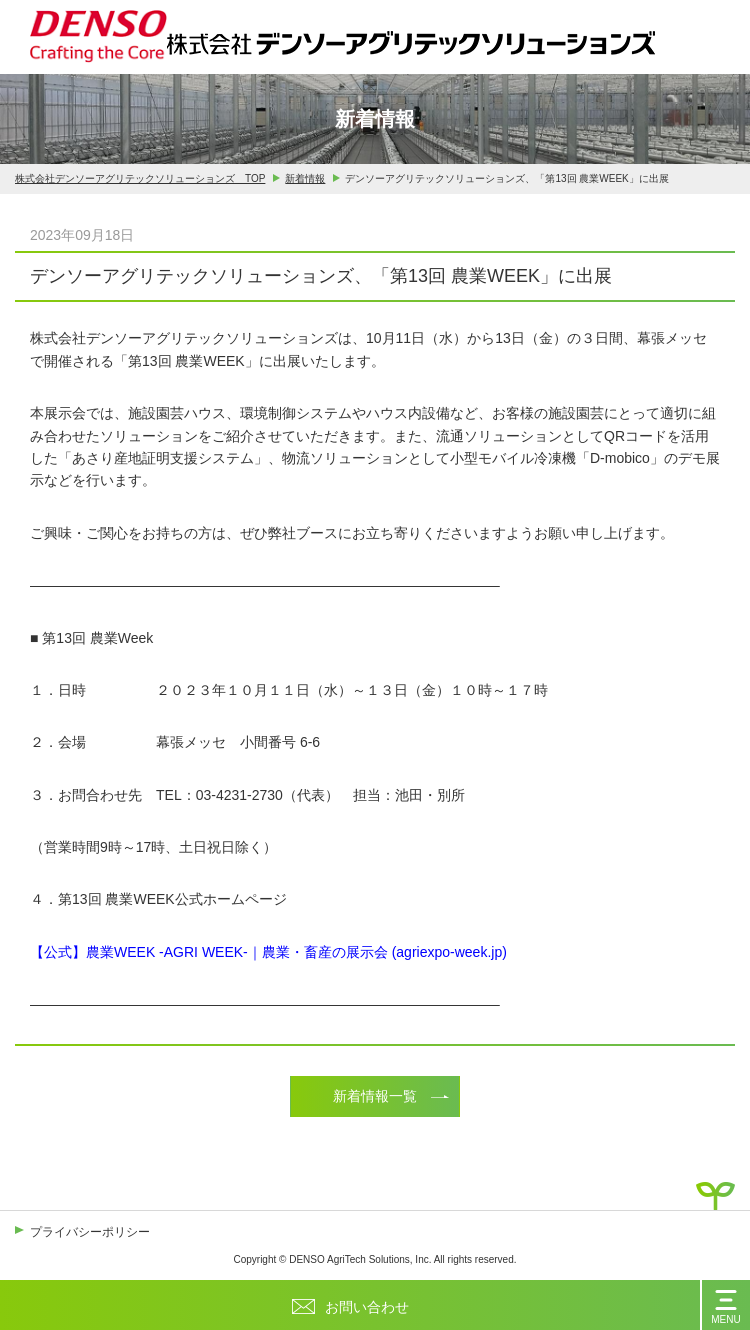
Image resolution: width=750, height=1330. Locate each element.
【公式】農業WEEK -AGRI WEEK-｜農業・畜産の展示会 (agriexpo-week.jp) (268, 952)
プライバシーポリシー (90, 1232)
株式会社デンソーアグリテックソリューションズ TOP (140, 179)
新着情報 (305, 179)
